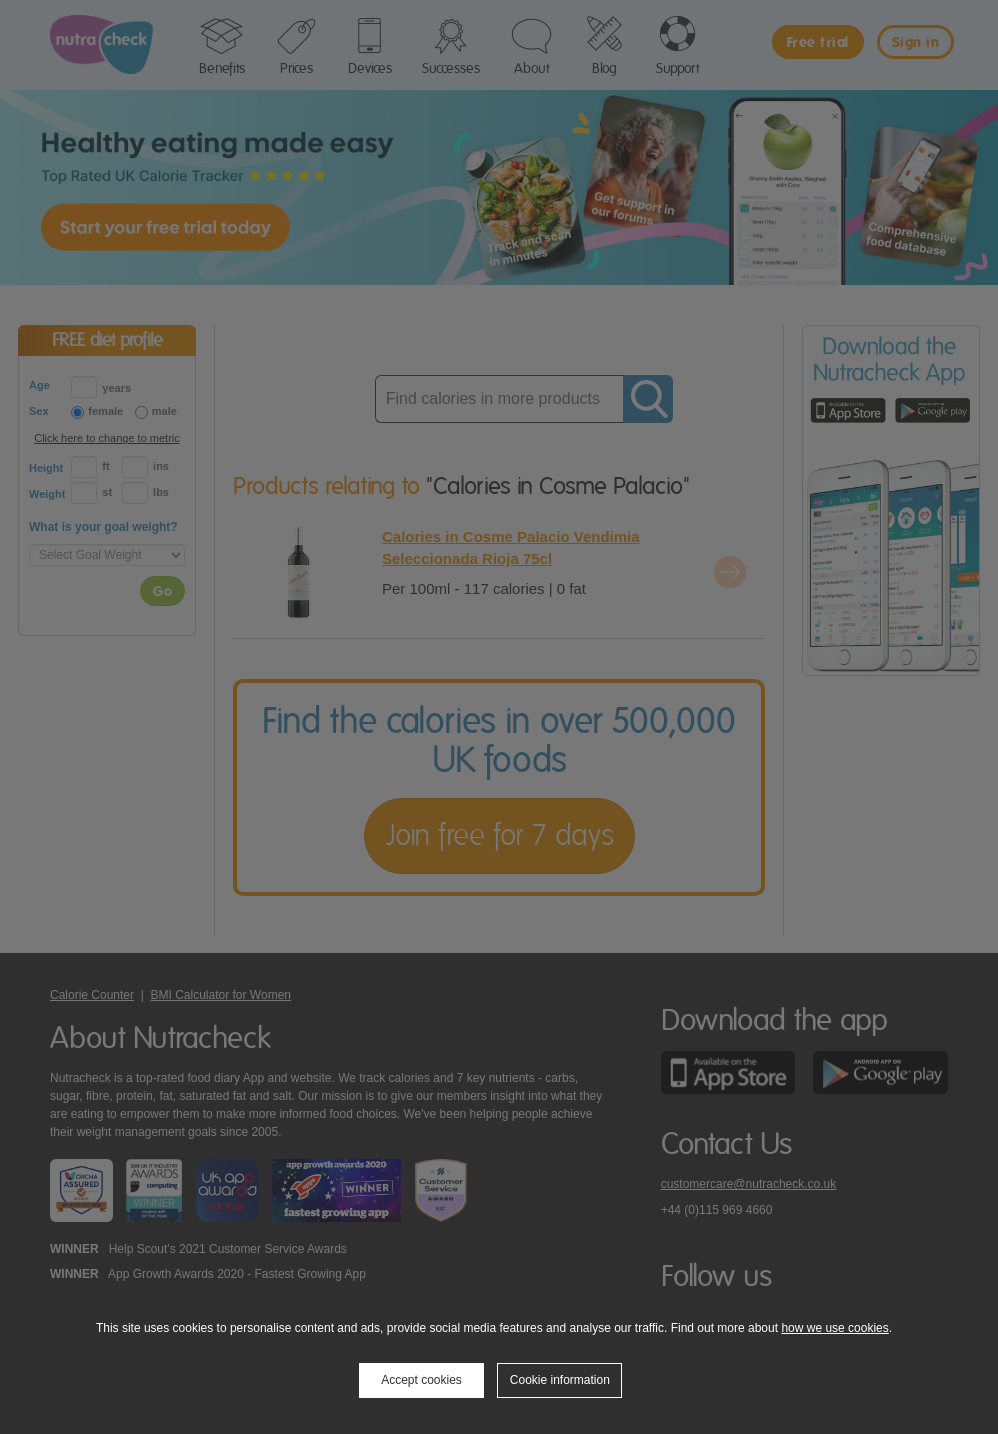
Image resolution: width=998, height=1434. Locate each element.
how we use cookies (834, 1328)
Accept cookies (421, 1380)
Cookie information (560, 1380)
